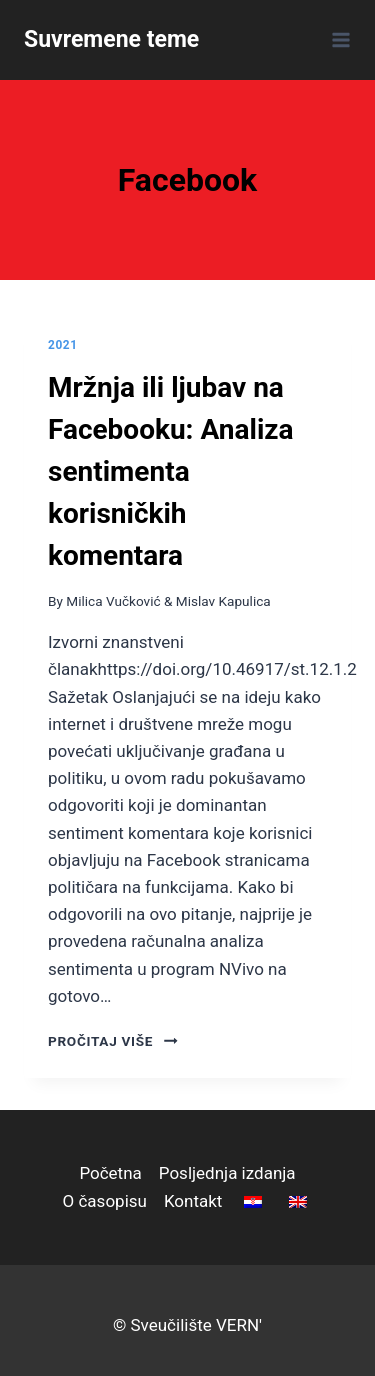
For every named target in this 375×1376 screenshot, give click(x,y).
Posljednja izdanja (227, 1173)
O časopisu (105, 1201)
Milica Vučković (113, 601)
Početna (110, 1173)
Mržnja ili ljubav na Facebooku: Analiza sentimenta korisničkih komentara (171, 471)
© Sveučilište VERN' (187, 1325)
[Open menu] (337, 39)
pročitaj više (113, 1041)
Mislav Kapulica (223, 601)
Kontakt (193, 1201)
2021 (63, 345)
